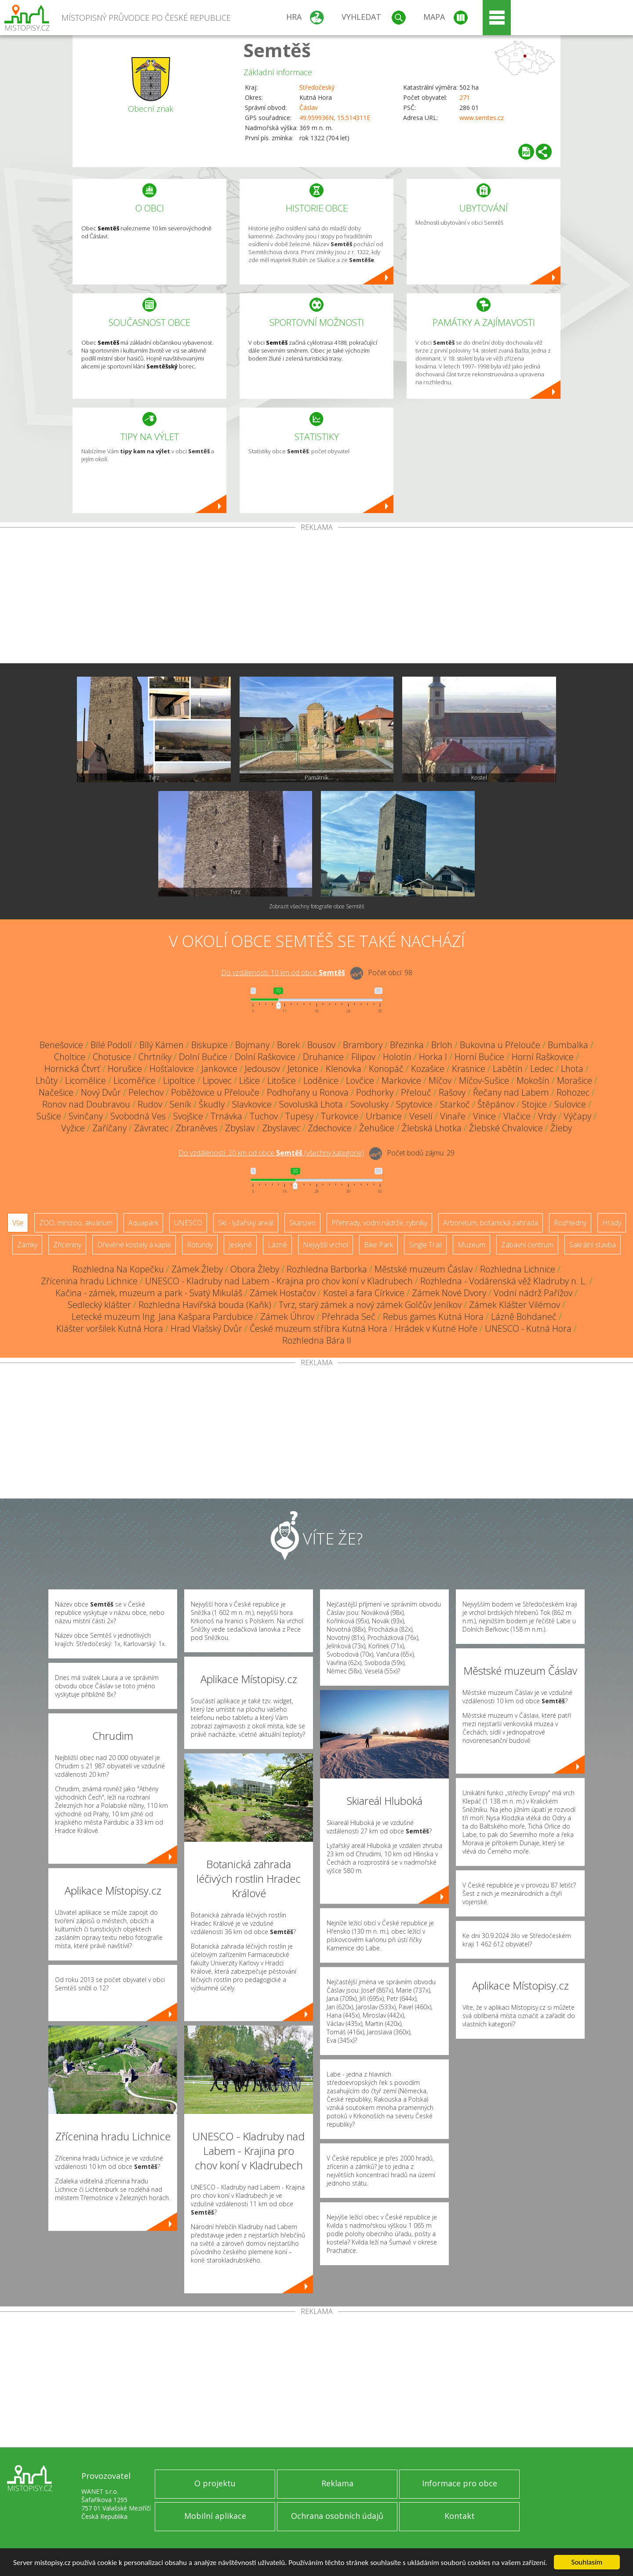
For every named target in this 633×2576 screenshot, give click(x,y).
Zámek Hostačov (283, 1293)
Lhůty (47, 1080)
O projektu (215, 2483)
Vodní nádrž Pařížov (533, 1293)
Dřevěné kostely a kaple (134, 1245)
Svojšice (188, 1116)
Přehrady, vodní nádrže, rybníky (379, 1223)
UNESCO (188, 1223)
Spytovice (414, 1104)
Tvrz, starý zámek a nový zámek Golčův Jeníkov (370, 1305)
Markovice (401, 1080)
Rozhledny (570, 1223)
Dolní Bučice (203, 1057)
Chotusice (112, 1057)
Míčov (440, 1080)
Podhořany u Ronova (308, 1092)
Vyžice (73, 1128)
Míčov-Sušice (484, 1080)
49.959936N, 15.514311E (334, 117)
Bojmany (252, 1045)
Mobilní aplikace (215, 2515)
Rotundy (200, 1245)
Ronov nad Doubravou (86, 1104)
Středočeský (317, 87)
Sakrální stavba (592, 1245)
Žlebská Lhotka (432, 1128)
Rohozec (573, 1092)
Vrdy (547, 1116)
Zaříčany (109, 1128)
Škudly (212, 1104)
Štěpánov (495, 1104)
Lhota (572, 1069)
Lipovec (217, 1080)
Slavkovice (252, 1104)
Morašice (574, 1080)
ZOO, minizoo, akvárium (76, 1223)
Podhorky (374, 1092)
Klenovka (343, 1069)
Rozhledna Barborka (327, 1269)
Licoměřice (134, 1080)
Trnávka (226, 1116)
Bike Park (378, 1245)
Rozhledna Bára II (316, 1340)
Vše (17, 1223)
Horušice (125, 1069)
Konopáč (386, 1069)
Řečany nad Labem (511, 1092)
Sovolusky (369, 1104)
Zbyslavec (281, 1128)
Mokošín (533, 1080)
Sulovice (570, 1104)
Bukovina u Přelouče (500, 1045)
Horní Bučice (479, 1057)
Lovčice (360, 1080)
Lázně (277, 1245)
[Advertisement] (316, 597)
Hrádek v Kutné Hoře (436, 1328)
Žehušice (376, 1128)
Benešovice (61, 1045)
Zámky (27, 1245)
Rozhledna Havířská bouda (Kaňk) (204, 1305)
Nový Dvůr (101, 1092)
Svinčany (86, 1116)
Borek (288, 1045)
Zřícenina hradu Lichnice (89, 1281)
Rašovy (452, 1092)
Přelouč (416, 1092)
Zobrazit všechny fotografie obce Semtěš (316, 906)
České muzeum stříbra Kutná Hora (318, 1328)
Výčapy (577, 1116)
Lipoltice (179, 1080)
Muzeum (471, 1245)
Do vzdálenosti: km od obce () (271, 1153)
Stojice (534, 1104)
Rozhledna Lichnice (517, 1269)
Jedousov (262, 1069)
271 (464, 97)
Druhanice (323, 1057)
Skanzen (302, 1223)
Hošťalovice (171, 1069)
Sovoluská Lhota (311, 1104)
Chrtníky (154, 1057)
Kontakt (459, 2515)
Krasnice (468, 1069)
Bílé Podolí (111, 1045)
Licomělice (85, 1080)
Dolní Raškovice (265, 1057)
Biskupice (209, 1045)
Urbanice (384, 1116)
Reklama (337, 2483)
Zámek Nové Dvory (449, 1293)
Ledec (541, 1069)
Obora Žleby (254, 1269)
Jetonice (302, 1069)
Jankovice (219, 1069)
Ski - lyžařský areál (245, 1223)
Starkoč (455, 1104)
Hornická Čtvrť (72, 1069)
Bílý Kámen (161, 1045)
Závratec (151, 1128)
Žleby (561, 1128)
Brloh (441, 1045)
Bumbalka (568, 1045)
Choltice (69, 1057)
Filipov (363, 1057)
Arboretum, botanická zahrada (490, 1223)
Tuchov (264, 1116)
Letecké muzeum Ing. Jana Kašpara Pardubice (162, 1317)
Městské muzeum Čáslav (424, 1269)
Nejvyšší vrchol (325, 1245)
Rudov (150, 1104)
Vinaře (453, 1116)
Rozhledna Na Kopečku (118, 1269)
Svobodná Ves (138, 1116)
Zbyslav (240, 1128)
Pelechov (146, 1092)
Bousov (321, 1045)
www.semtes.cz (481, 117)
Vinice (484, 1116)
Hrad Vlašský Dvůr (206, 1328)
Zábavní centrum (527, 1245)
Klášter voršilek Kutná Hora (109, 1328)
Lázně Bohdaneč (524, 1317)
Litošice (281, 1080)
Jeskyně (240, 1245)
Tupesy (299, 1116)
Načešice (56, 1092)
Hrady (611, 1223)
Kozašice (427, 1069)
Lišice (249, 1080)
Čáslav (308, 107)
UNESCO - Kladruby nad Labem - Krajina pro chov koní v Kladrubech (279, 1281)
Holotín (397, 1057)
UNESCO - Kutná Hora (528, 1328)
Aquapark (143, 1223)
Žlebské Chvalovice (506, 1128)
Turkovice (339, 1116)
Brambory (362, 1045)
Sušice (48, 1116)
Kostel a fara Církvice (363, 1293)
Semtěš (277, 49)
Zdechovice (330, 1128)
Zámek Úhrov (287, 1317)
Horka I (433, 1057)
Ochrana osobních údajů (337, 2515)
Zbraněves (197, 1128)
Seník (180, 1104)
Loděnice (320, 1080)
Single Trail (425, 1245)
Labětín (508, 1069)
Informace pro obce (459, 2483)
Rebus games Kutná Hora (433, 1317)
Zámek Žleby (197, 1269)
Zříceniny (67, 1245)
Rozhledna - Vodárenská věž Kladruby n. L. (503, 1281)
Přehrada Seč (348, 1317)
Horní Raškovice (543, 1057)
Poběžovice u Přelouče (215, 1092)
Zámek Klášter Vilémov (514, 1305)
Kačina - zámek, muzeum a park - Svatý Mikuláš (148, 1293)
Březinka (407, 1045)
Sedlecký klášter (99, 1305)
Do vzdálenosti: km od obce (283, 972)
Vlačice (517, 1116)
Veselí (421, 1116)
